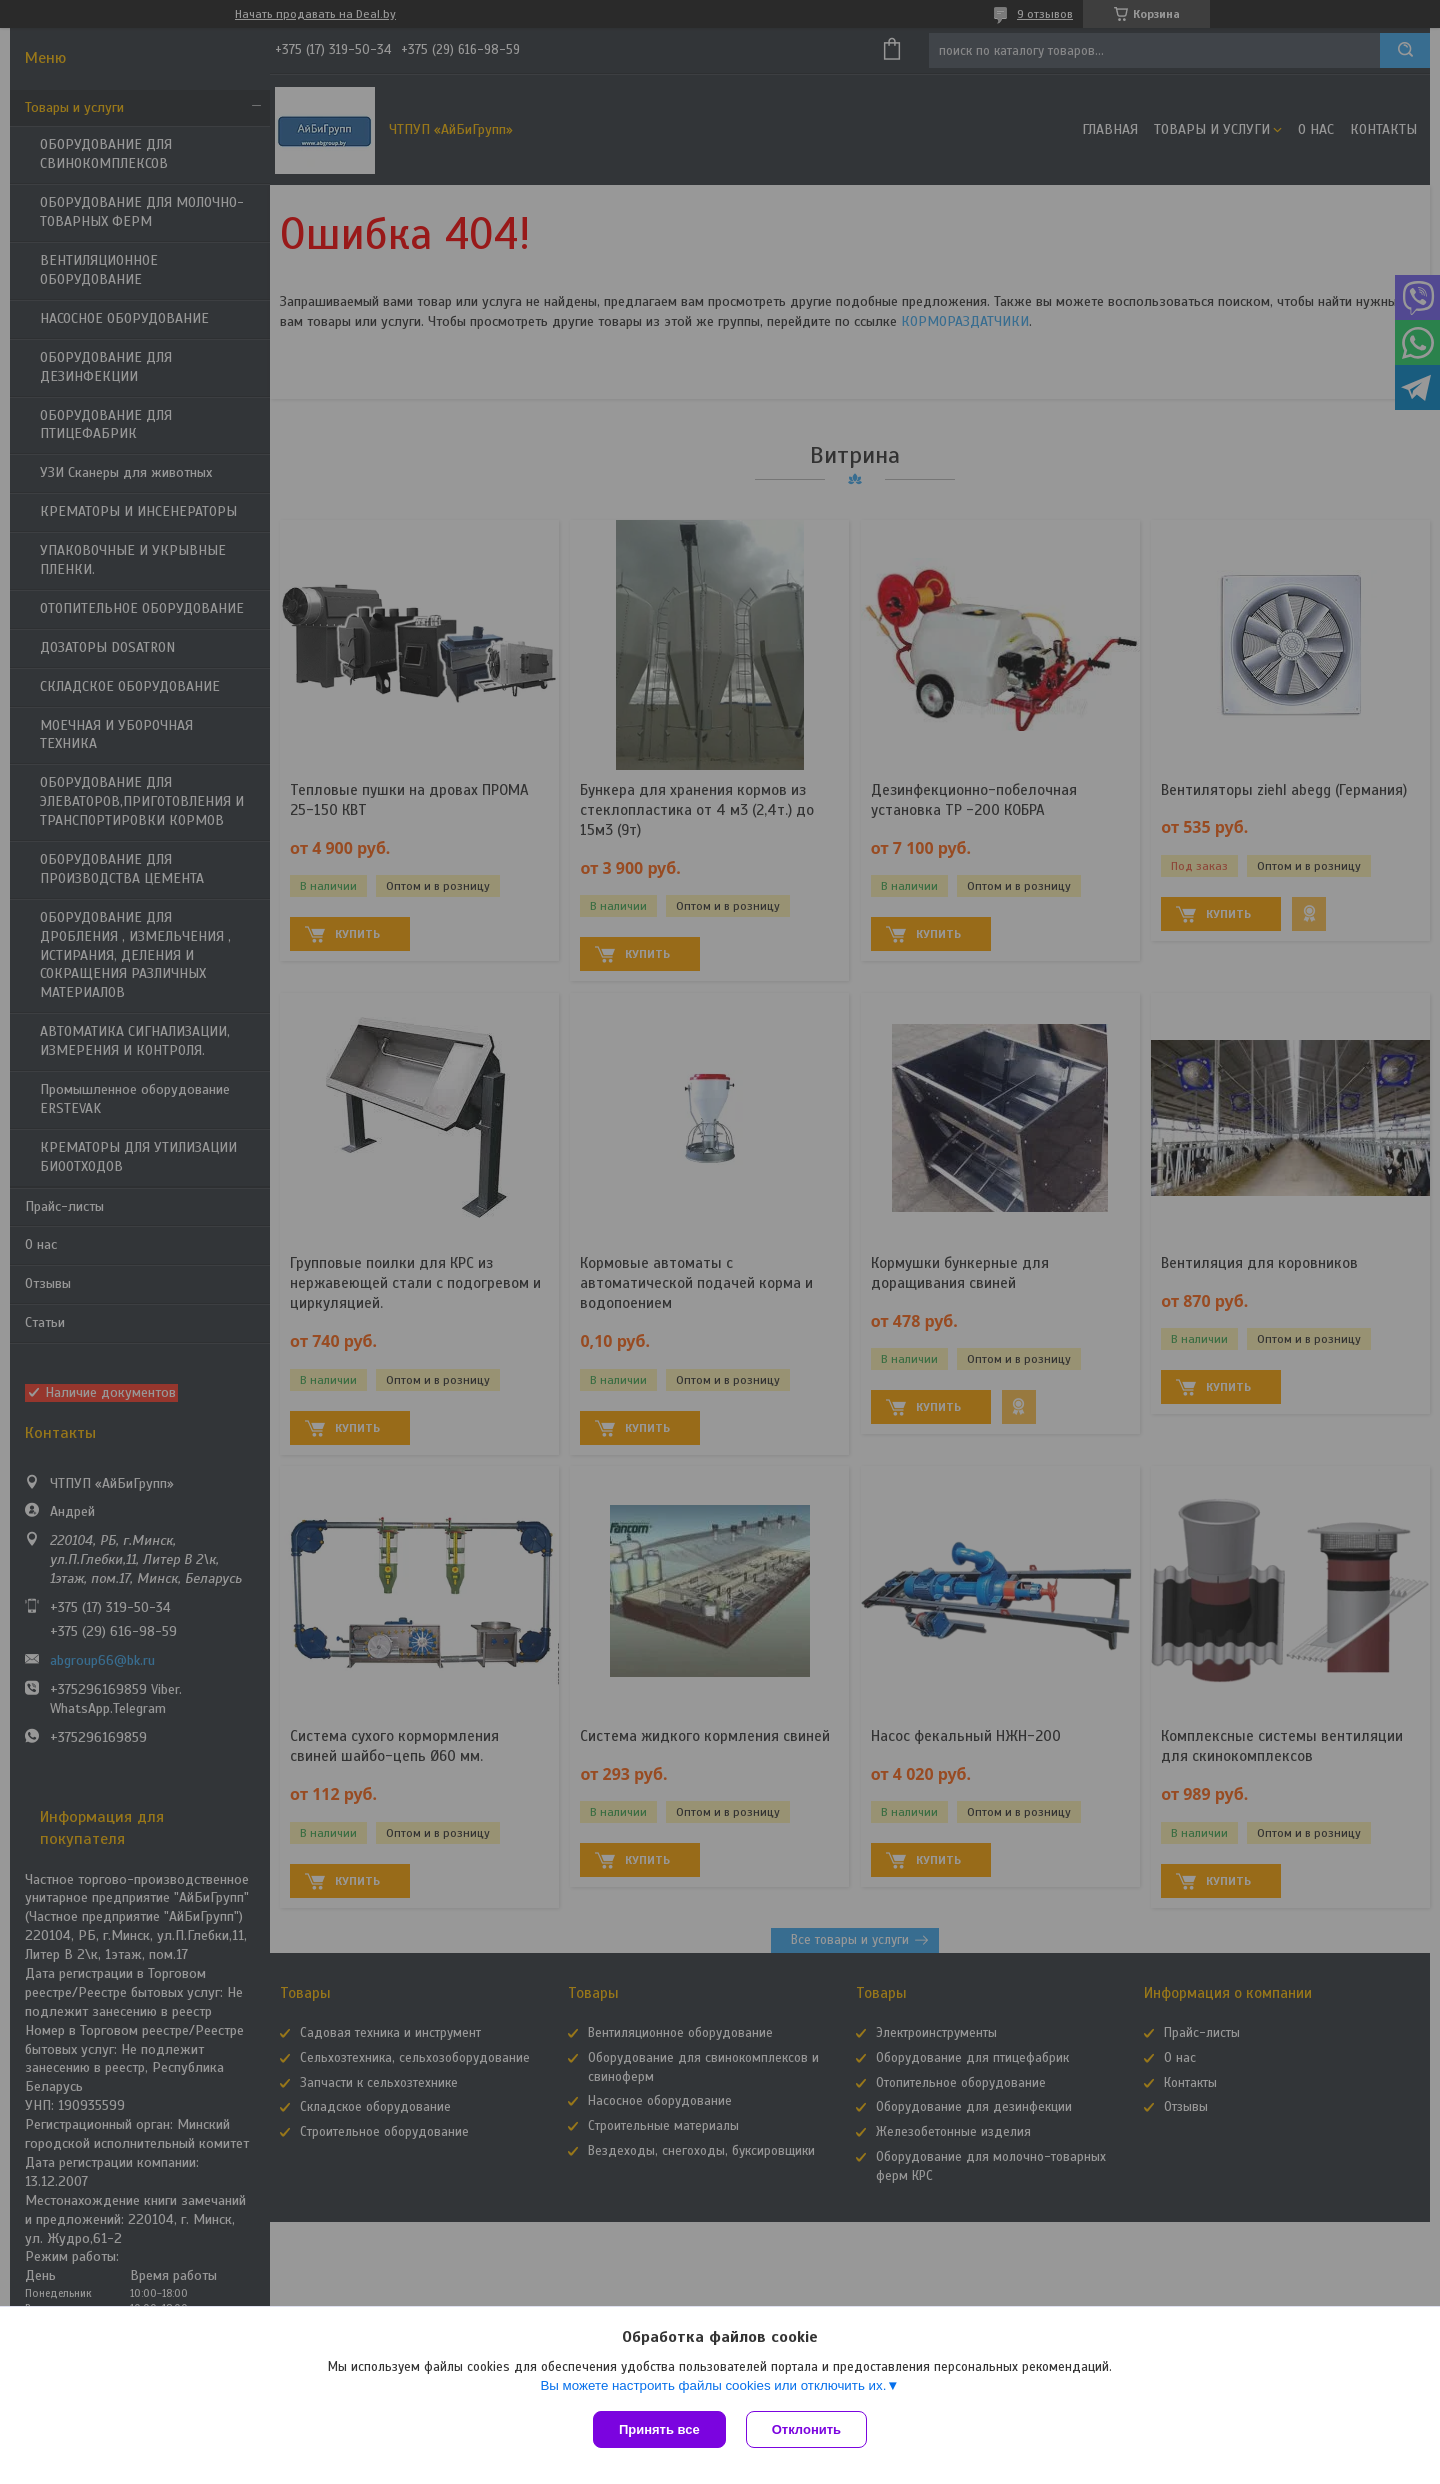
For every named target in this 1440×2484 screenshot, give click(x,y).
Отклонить (806, 2429)
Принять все (659, 2429)
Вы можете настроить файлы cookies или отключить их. (713, 2385)
